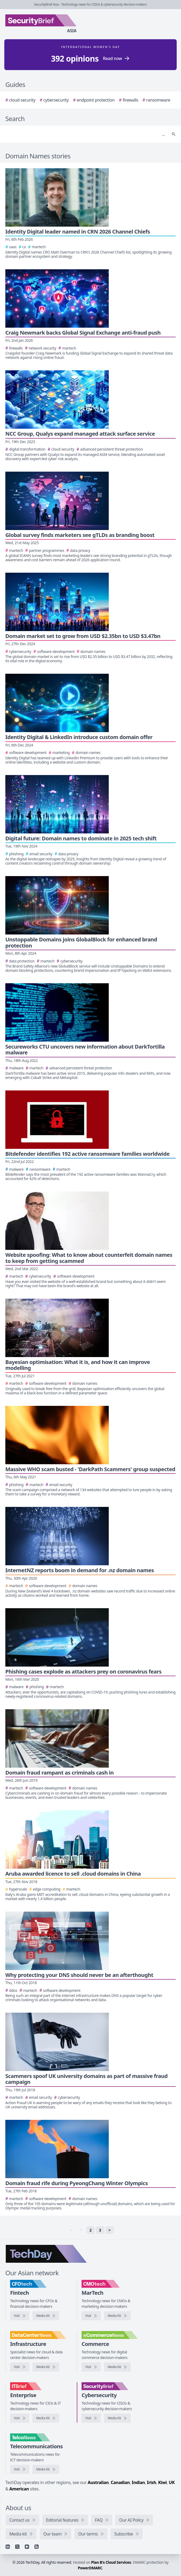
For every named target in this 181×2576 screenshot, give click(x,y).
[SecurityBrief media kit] (117, 2418)
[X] (17, 2547)
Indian (138, 2482)
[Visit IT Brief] (19, 2418)
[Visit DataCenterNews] (19, 2367)
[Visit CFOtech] (19, 2315)
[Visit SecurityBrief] (91, 2418)
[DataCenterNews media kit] (46, 2367)
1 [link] (81, 2230)
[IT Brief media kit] (46, 2418)
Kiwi (162, 2482)
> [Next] (109, 2230)
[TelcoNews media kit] (46, 2469)
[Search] (85, 134)
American (19, 2489)
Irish (151, 2482)
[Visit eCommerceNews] (91, 2367)
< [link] (71, 2230)
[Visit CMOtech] (91, 2315)
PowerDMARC (90, 2567)
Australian (98, 2482)
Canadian (120, 2482)
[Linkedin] (8, 2547)
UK (172, 2482)
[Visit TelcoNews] (19, 2469)
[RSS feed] (36, 2547)
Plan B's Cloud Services (111, 2562)
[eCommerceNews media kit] (117, 2367)
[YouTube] (27, 2547)
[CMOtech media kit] (117, 2315)
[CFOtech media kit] (46, 2315)
